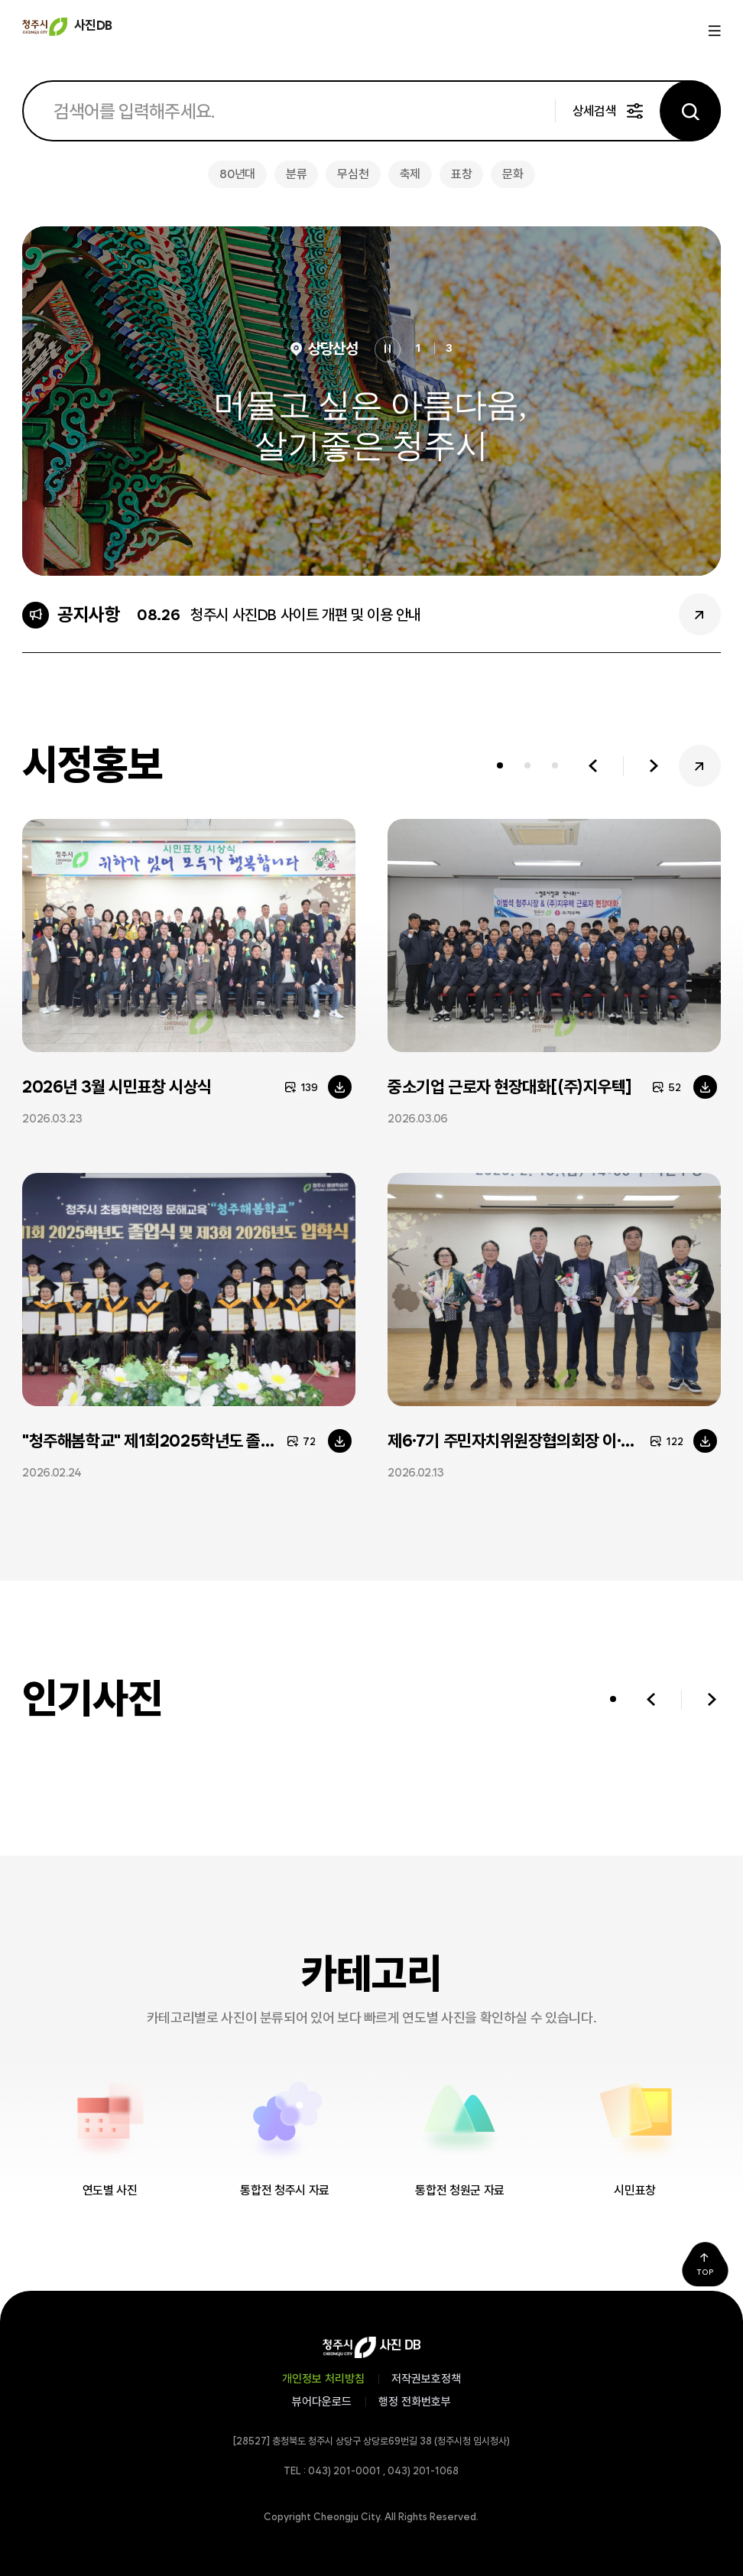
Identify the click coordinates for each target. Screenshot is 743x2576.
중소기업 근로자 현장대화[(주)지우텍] (510, 1086)
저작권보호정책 (426, 2379)
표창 (461, 174)
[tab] (500, 766)
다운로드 (340, 1087)
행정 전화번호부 (414, 2402)
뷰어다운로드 (322, 2402)
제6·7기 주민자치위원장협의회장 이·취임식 (526, 1440)
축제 (410, 174)
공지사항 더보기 (700, 614)
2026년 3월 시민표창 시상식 (117, 1086)
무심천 (352, 174)
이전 (593, 766)
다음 (654, 766)
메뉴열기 (713, 31)
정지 (388, 349)
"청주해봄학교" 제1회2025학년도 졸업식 (155, 1440)
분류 (296, 174)
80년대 (237, 174)
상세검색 (594, 111)
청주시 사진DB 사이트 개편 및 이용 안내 (305, 615)
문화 (512, 174)
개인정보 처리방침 (323, 2379)
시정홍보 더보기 (700, 766)
